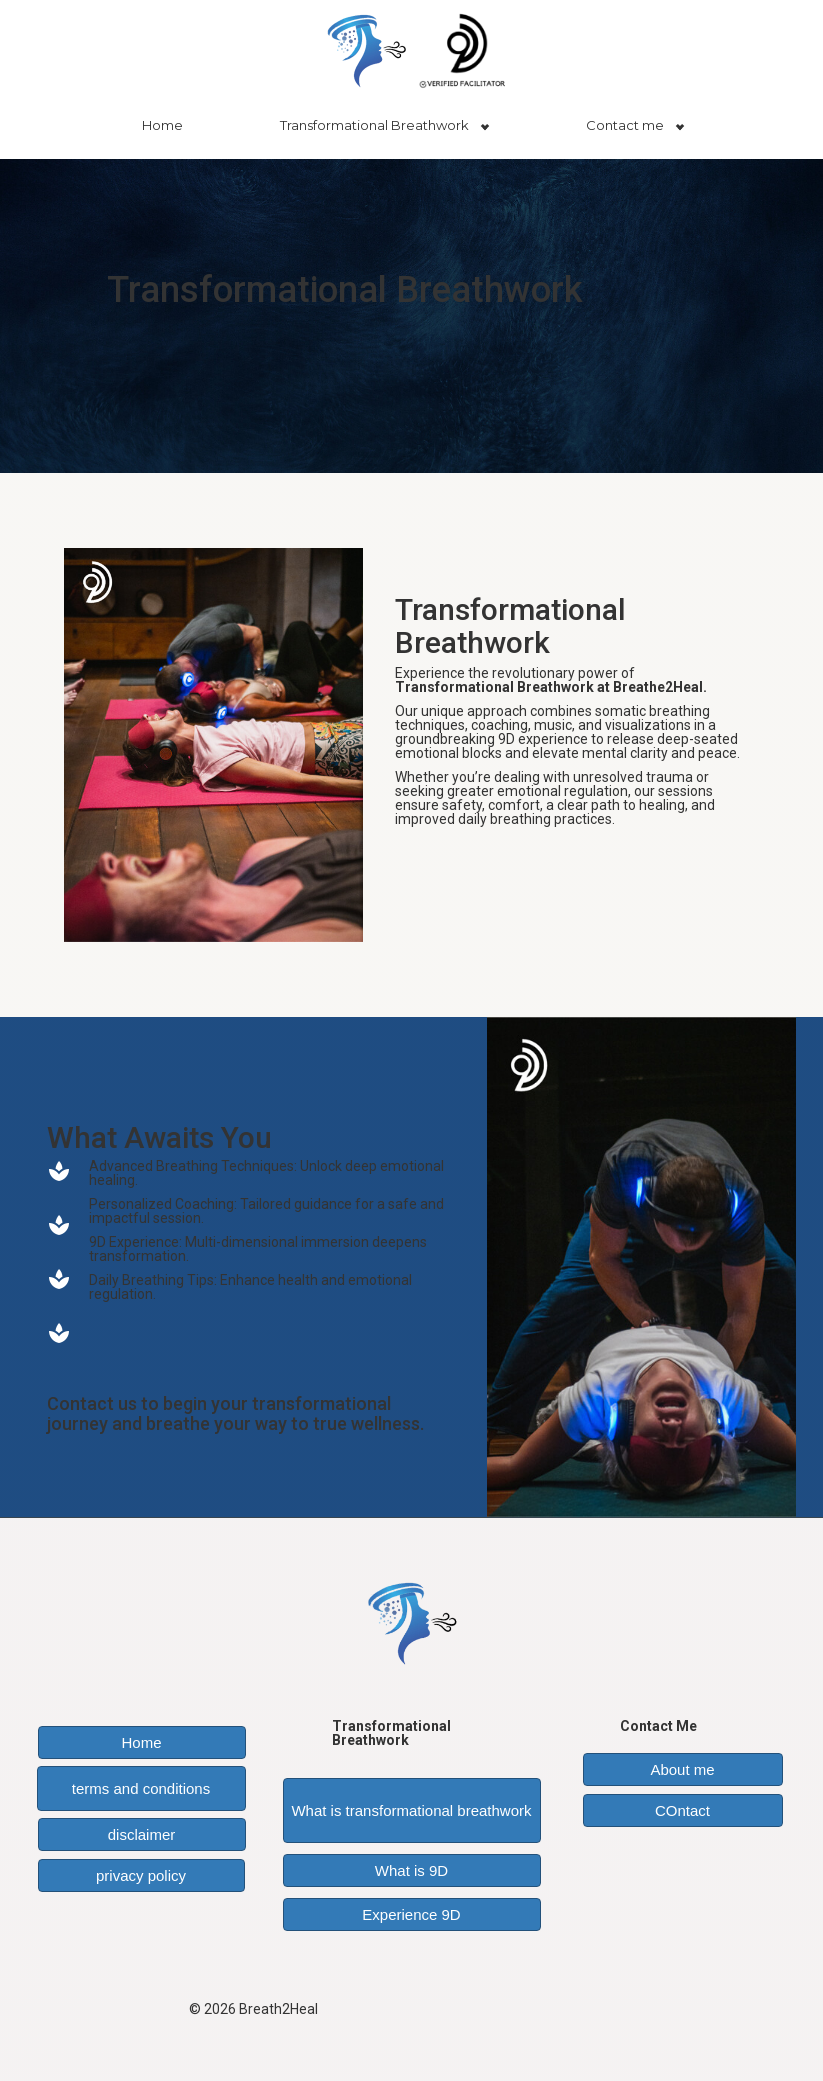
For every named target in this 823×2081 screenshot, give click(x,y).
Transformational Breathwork (374, 125)
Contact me (625, 125)
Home (162, 125)
